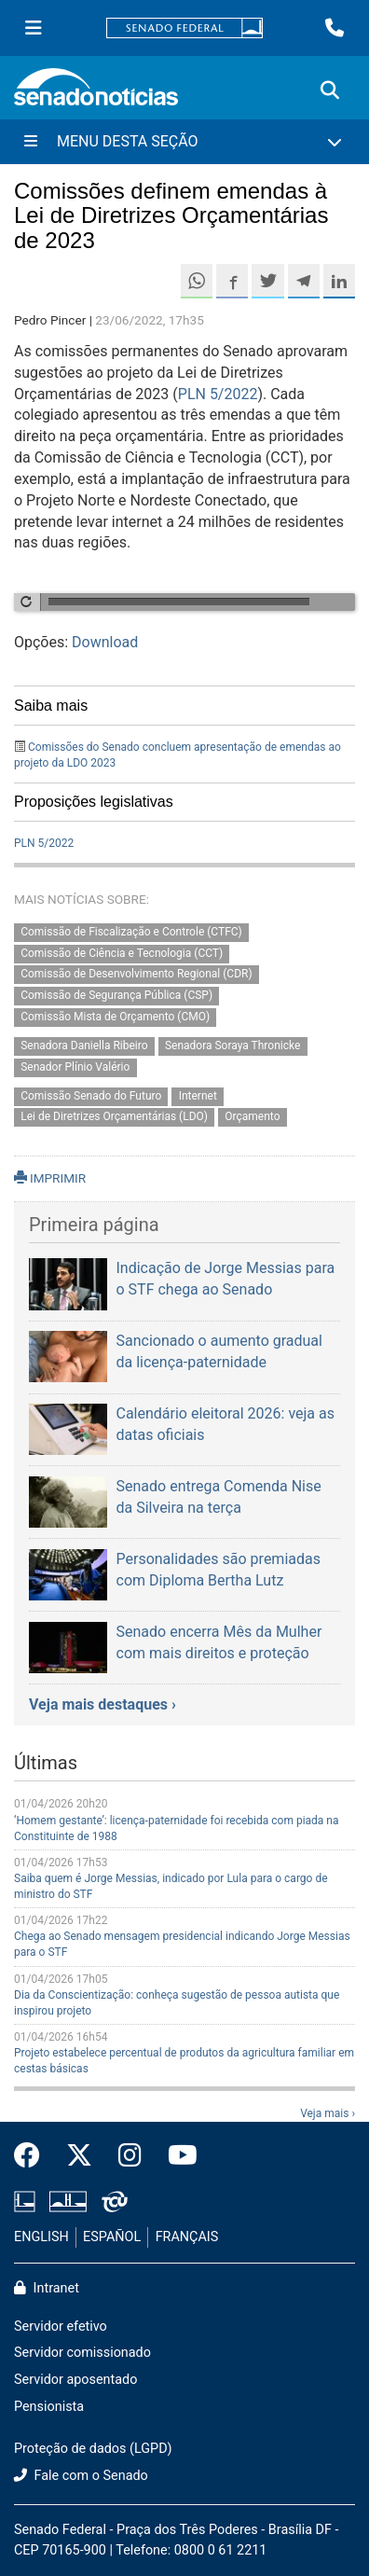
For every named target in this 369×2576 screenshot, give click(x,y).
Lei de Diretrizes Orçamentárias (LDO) (114, 1117)
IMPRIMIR (50, 1177)
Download (105, 642)
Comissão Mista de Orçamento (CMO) (115, 1016)
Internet (198, 1095)
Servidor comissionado (82, 2353)
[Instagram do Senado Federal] (130, 2156)
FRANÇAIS (187, 2237)
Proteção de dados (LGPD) (93, 2449)
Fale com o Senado (81, 2476)
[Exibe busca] (330, 90)
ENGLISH (41, 2237)
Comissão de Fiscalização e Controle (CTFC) (130, 931)
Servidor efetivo (60, 2326)
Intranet (46, 2288)
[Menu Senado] (33, 28)
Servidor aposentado (75, 2380)
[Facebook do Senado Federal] (33, 2156)
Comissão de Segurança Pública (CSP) (116, 996)
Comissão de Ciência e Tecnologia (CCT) (121, 953)
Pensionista (49, 2407)
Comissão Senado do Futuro (90, 1095)
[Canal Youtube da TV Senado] (176, 2156)
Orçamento (252, 1117)
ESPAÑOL (112, 2237)
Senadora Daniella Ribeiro (83, 1045)
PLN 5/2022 (218, 394)
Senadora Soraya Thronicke (232, 1045)
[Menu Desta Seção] (184, 141)
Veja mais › (327, 2113)
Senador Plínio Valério (75, 1066)
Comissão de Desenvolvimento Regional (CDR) (136, 974)
